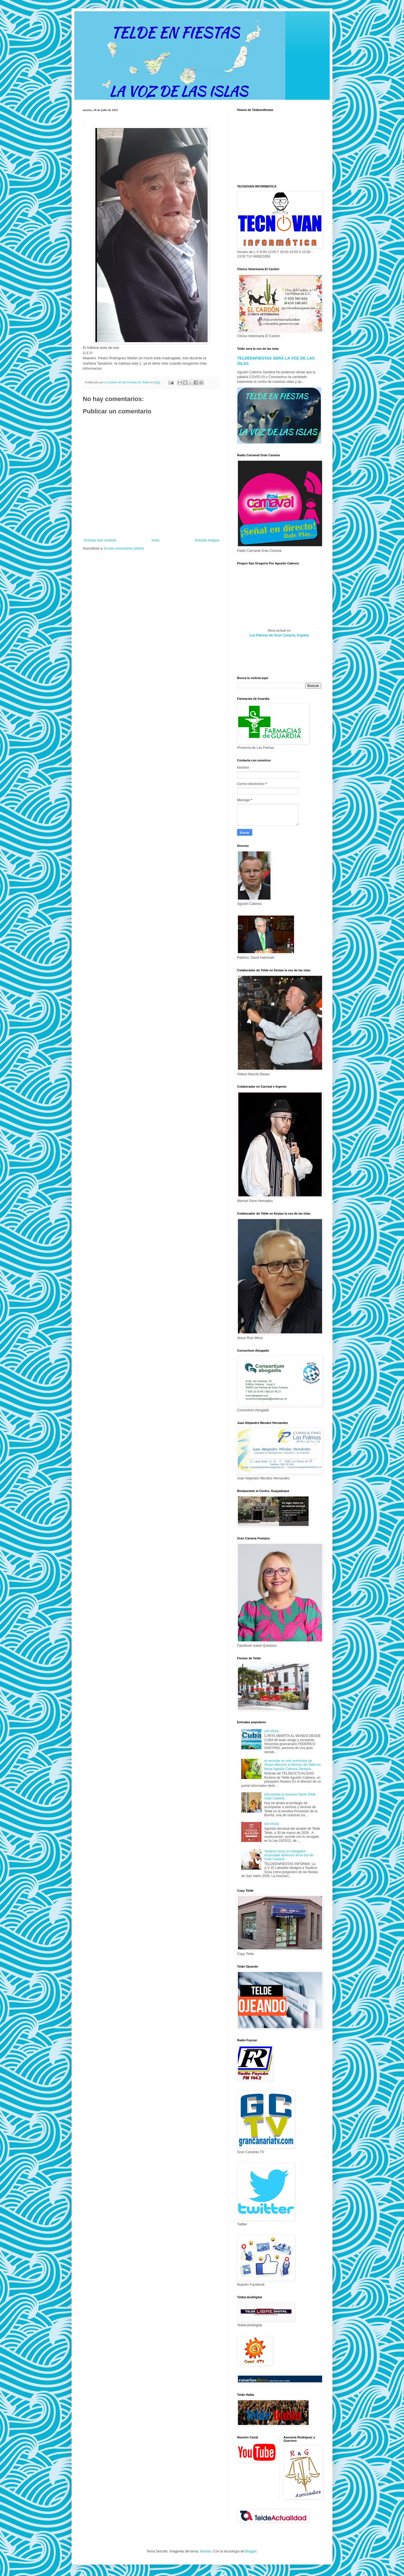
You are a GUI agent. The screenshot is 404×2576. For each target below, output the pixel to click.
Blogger (250, 2551)
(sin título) (271, 1731)
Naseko (206, 2551)
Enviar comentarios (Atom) (124, 548)
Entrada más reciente (100, 540)
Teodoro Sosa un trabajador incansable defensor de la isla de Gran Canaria (288, 1855)
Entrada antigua (207, 540)
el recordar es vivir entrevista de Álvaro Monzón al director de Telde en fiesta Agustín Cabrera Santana (292, 1765)
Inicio (156, 540)
